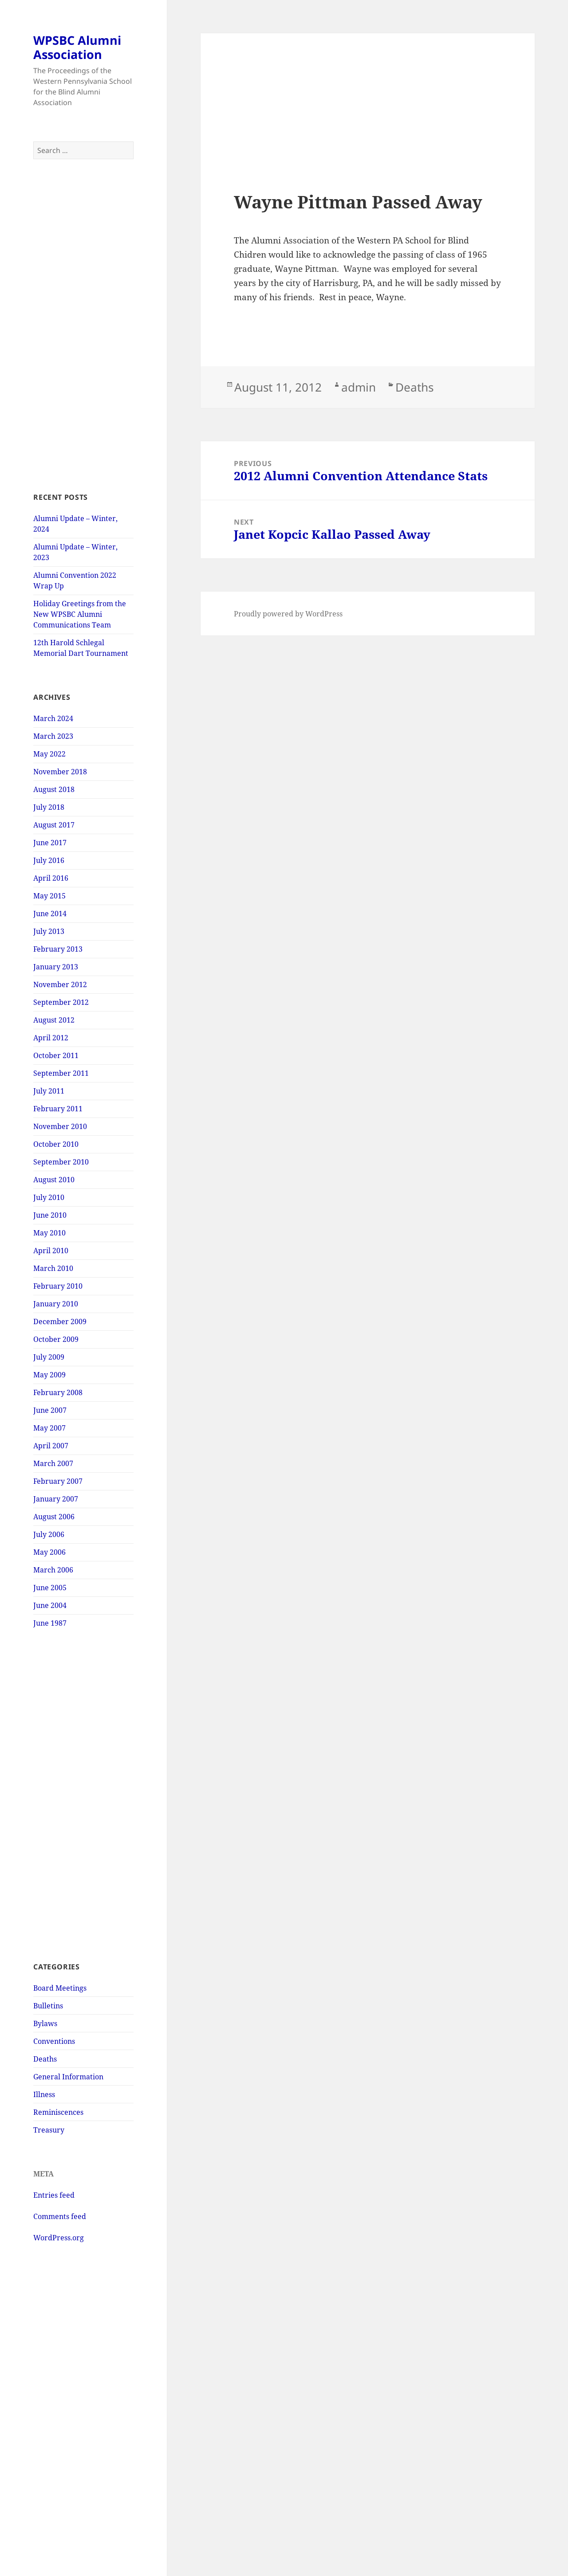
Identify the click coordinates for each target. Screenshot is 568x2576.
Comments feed (59, 2216)
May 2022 (49, 754)
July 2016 (48, 860)
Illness (44, 2094)
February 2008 (58, 1392)
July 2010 (48, 1197)
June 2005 (50, 1587)
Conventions (54, 2041)
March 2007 (53, 1463)
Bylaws (45, 2023)
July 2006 (48, 1534)
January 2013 (55, 967)
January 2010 (55, 1304)
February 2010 (58, 1286)
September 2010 (61, 1162)
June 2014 (50, 913)
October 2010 (56, 1144)
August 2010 (54, 1179)
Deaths (45, 2059)
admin (358, 387)
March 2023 (53, 736)
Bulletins (48, 2006)
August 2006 (54, 1516)
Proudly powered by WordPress (288, 614)
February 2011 (58, 1109)
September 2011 (61, 1073)
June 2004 (50, 1605)
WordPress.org (58, 2238)
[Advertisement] (83, 325)
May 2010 (49, 1233)
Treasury (48, 2130)
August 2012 (54, 1020)
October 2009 (56, 1339)
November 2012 (60, 984)
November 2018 (60, 771)
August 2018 (54, 789)
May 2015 (49, 896)
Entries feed (54, 2195)
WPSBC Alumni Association (77, 47)
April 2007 (50, 1446)
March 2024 (53, 718)
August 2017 (54, 825)
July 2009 (48, 1357)
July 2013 (48, 931)
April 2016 (50, 878)
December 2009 (60, 1321)
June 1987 (50, 1623)
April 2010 (50, 1250)
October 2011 (56, 1055)
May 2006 (49, 1552)
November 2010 (60, 1126)
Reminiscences (58, 2112)
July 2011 (48, 1091)
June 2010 (50, 1215)
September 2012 (61, 1002)
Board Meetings (60, 1988)
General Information (68, 2077)
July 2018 (48, 807)
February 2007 (58, 1481)
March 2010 (53, 1268)
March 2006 (53, 1570)
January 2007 (55, 1499)
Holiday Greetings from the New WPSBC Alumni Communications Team (79, 614)
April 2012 (50, 1038)
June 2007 (50, 1410)
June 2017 (50, 842)
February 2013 (58, 949)
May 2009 (49, 1375)
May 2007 (49, 1428)
